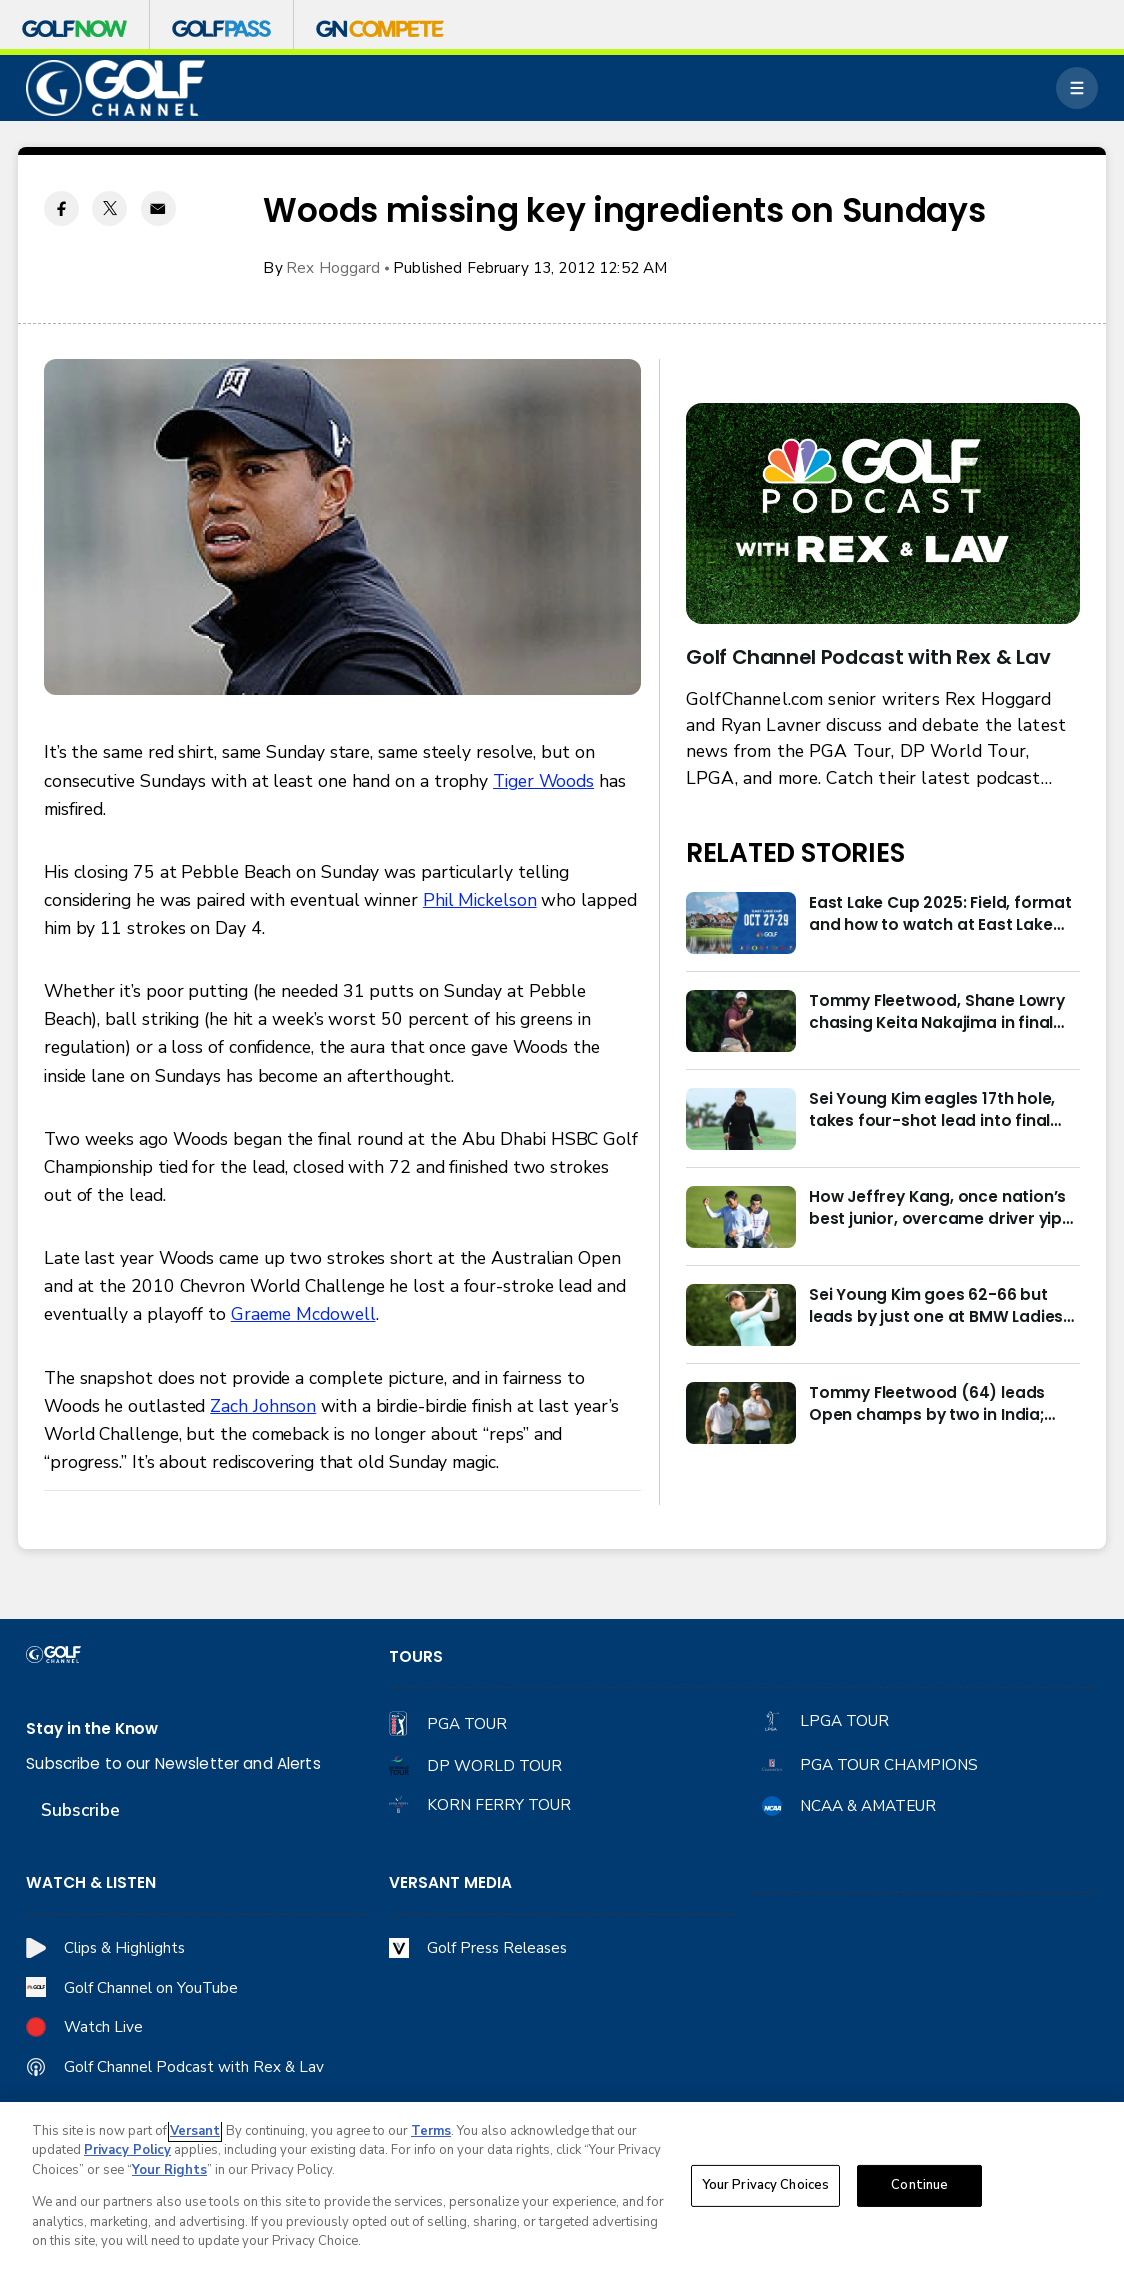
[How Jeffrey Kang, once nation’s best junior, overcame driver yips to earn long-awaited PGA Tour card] (741, 1217)
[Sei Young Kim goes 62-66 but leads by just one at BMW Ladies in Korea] (741, 1315)
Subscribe (80, 1810)
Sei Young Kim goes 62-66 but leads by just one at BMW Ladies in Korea (936, 1306)
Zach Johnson (263, 1406)
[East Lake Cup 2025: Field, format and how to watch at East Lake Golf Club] (741, 923)
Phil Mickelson (480, 900)
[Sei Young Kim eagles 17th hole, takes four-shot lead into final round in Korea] (741, 1119)
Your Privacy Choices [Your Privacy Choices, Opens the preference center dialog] (766, 2188)
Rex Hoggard (333, 267)
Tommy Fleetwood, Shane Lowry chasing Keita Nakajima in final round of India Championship (937, 1012)
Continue (919, 2188)
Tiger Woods (543, 781)
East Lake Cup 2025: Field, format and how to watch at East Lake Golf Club (940, 914)
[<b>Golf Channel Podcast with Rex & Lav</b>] (883, 514)
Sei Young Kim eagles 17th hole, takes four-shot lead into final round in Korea (932, 1110)
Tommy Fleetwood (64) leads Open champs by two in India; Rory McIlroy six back (927, 1404)
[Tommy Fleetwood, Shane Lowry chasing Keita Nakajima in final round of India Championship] (741, 1021)
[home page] (115, 88)
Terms (431, 2133)
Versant (195, 2133)
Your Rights (169, 2172)
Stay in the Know (92, 1728)
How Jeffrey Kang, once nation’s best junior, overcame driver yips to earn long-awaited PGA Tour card (940, 1208)
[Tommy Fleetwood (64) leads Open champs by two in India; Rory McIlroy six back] (741, 1413)
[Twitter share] (109, 208)
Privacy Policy (127, 2153)
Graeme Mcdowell (303, 1314)
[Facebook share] (61, 208)
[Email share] (158, 208)
